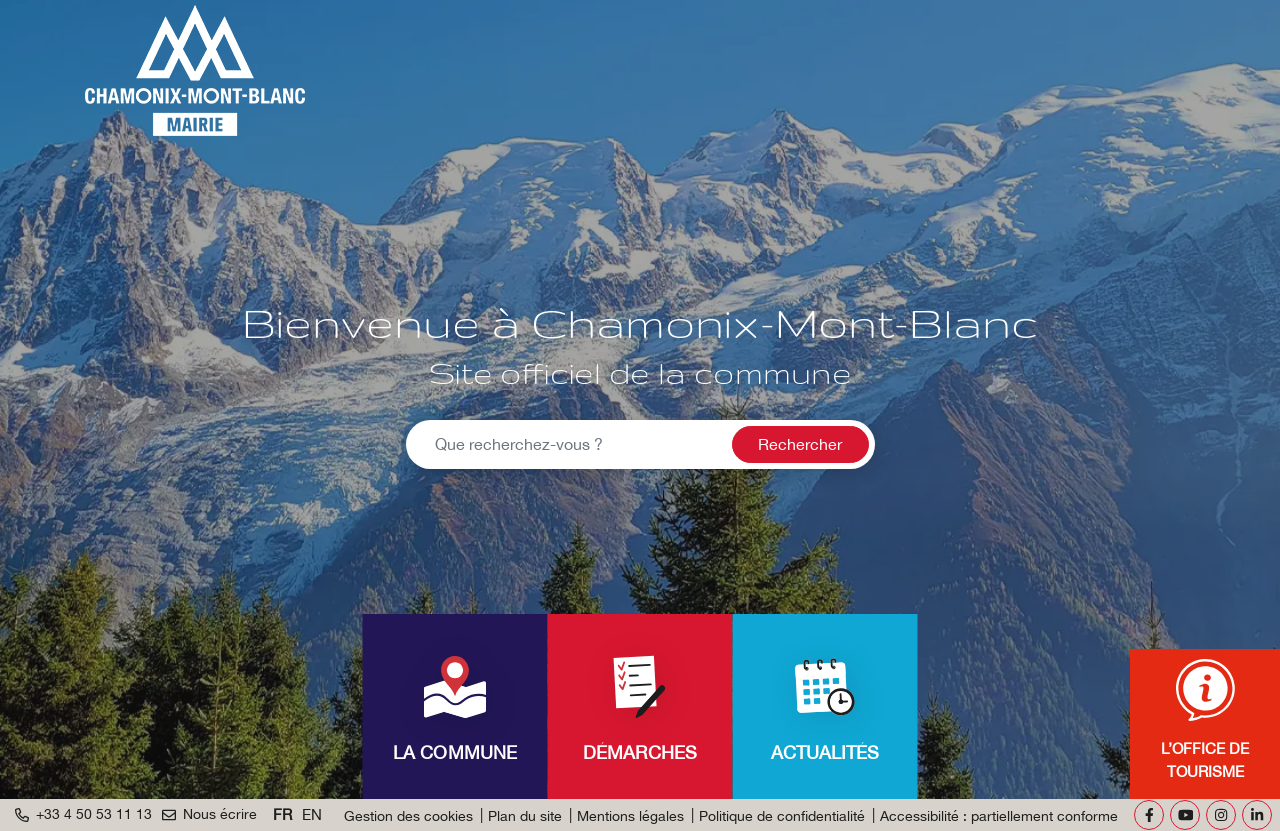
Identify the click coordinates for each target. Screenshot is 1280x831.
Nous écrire (209, 814)
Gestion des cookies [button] (408, 816)
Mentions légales (630, 816)
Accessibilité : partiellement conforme (999, 816)
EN (312, 814)
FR (282, 814)
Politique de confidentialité (782, 816)
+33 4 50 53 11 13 (83, 814)
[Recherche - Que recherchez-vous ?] (566, 444)
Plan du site (525, 816)
